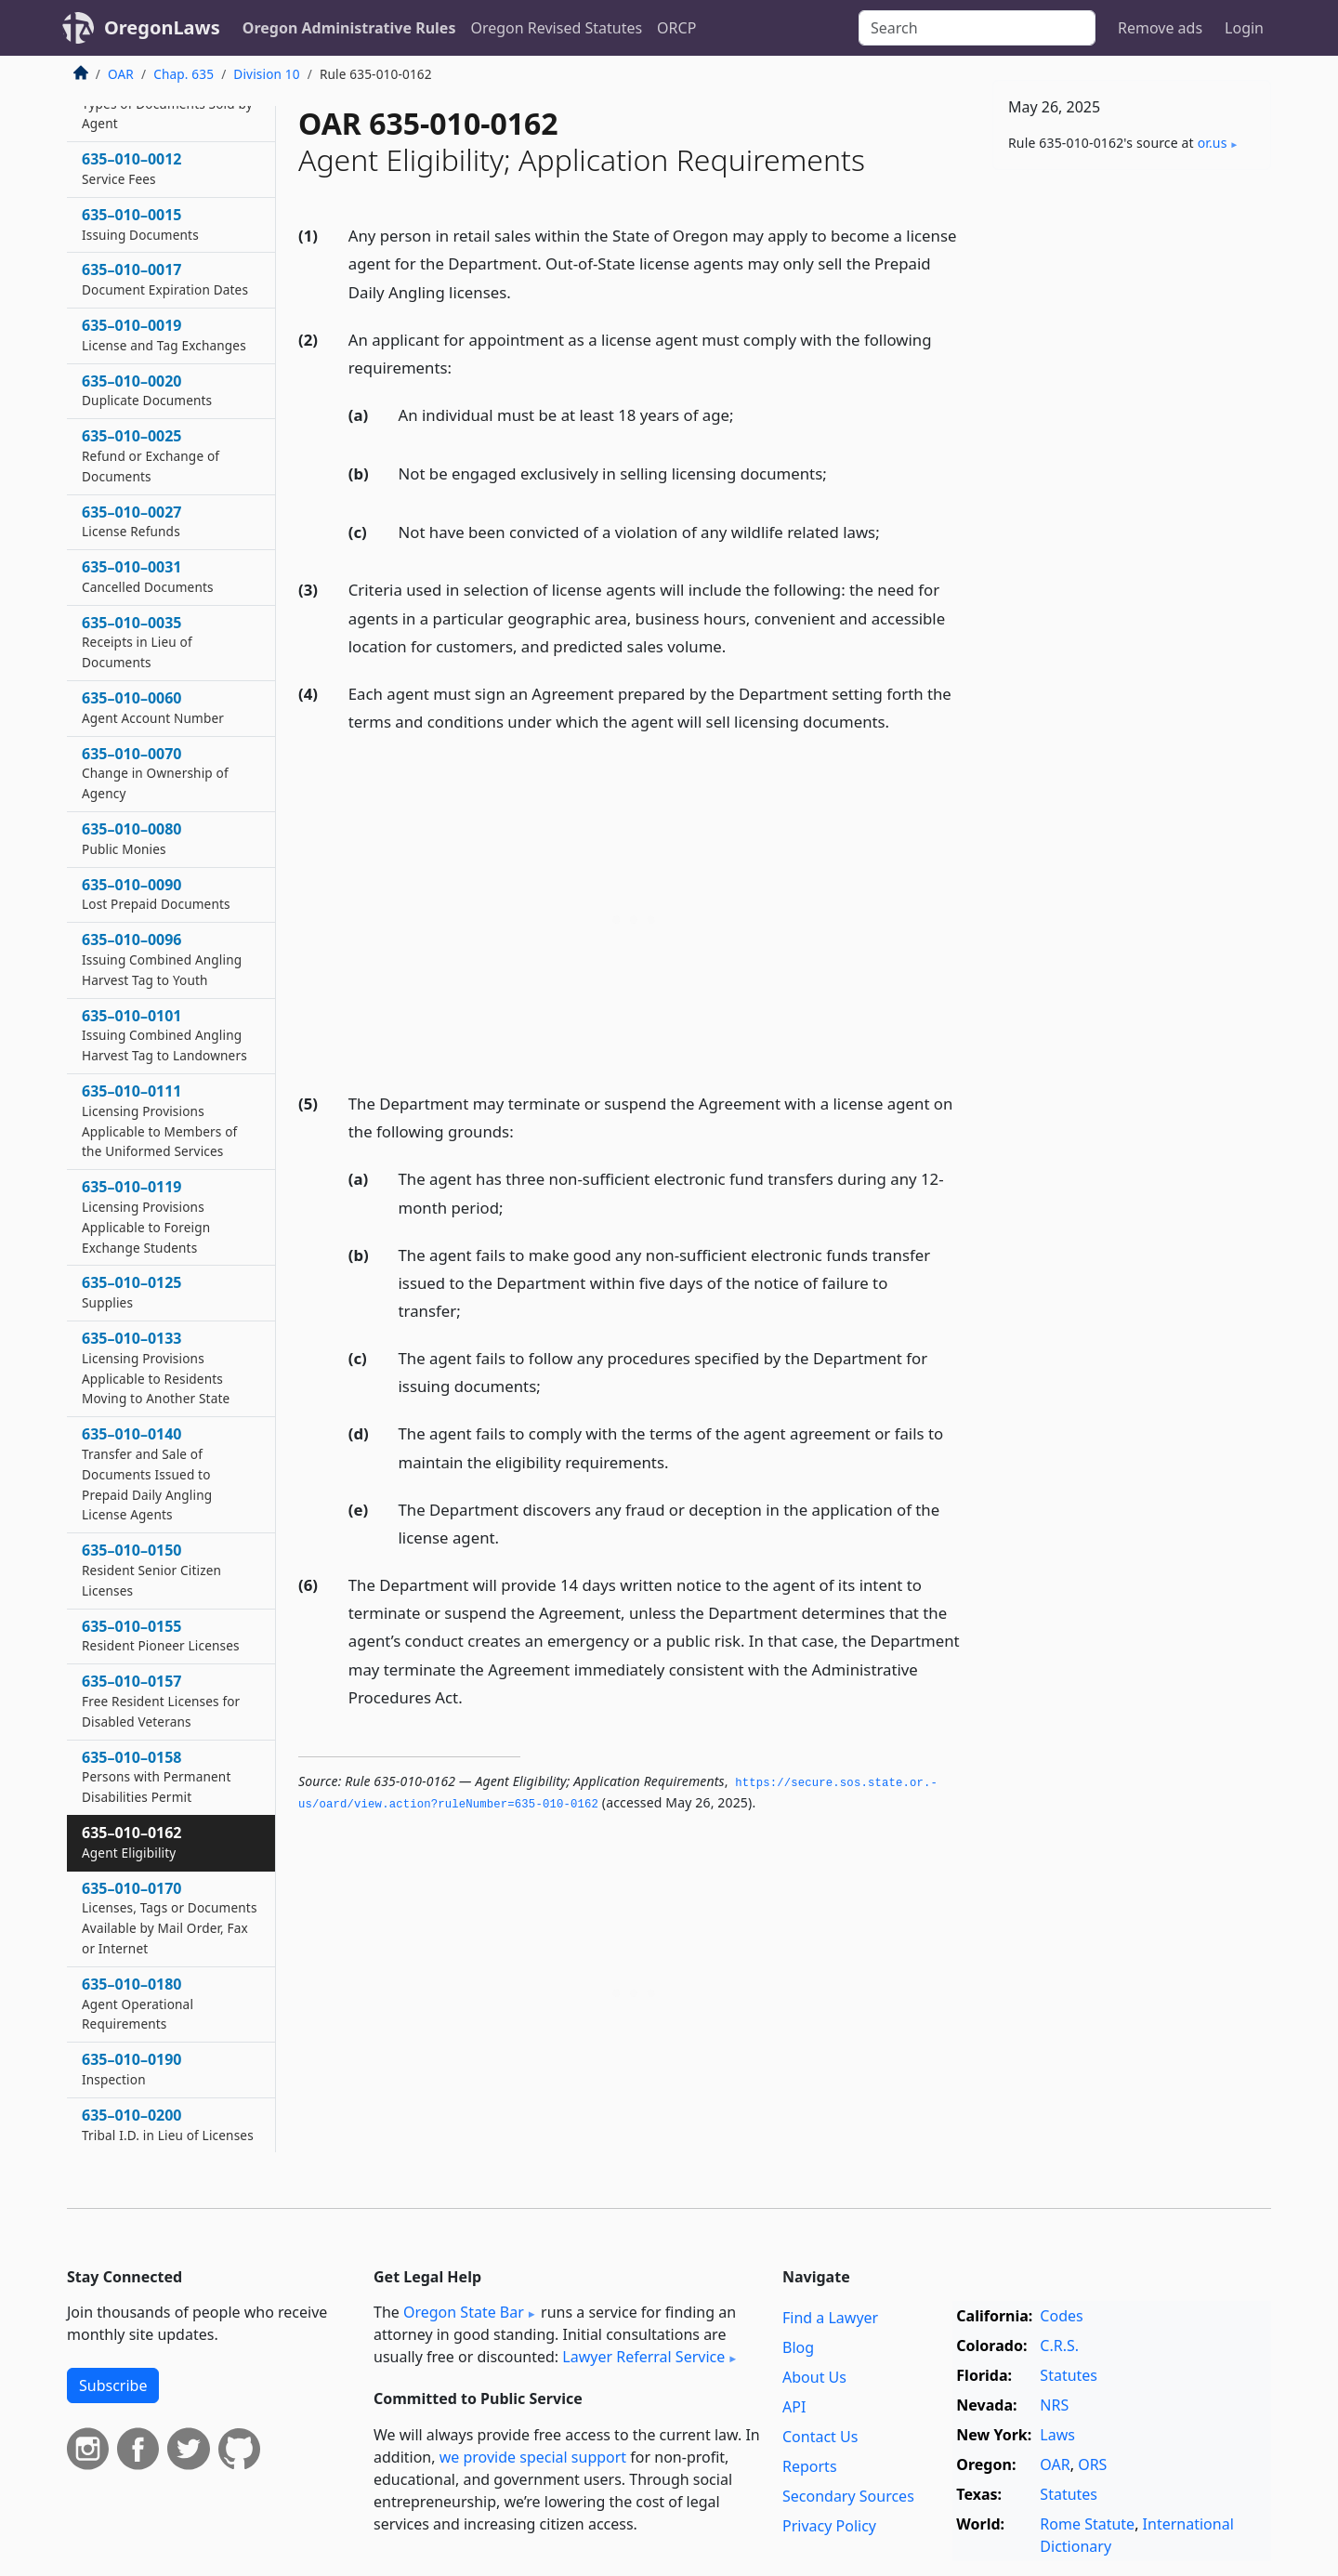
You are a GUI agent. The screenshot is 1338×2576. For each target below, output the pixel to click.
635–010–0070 (155, 773)
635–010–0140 (147, 1473)
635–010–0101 (164, 1035)
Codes (1061, 2316)
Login (1244, 28)
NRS (1054, 2405)
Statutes (1068, 2375)
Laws (1057, 2435)
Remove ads (1160, 28)
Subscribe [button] (113, 2385)
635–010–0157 (161, 1700)
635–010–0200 (168, 2124)
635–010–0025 (150, 455)
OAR (121, 74)
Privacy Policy (829, 2526)
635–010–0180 (137, 2003)
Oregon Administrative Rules (349, 28)
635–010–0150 (151, 1569)
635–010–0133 (156, 1367)
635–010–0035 (137, 642)
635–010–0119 (146, 1215)
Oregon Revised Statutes (556, 28)
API (794, 2407)
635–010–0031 (148, 576)
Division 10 (266, 74)
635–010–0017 (165, 278)
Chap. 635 (183, 74)
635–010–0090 (156, 893)
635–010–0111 (159, 1120)
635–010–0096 (162, 959)
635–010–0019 (164, 334)
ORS (1092, 2464)
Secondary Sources (848, 2496)
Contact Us (820, 2436)
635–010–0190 (132, 2068)
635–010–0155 (161, 1635)
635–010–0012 (132, 168)
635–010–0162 (132, 1841)
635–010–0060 (153, 707)
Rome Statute (1087, 2524)
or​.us (1212, 142)
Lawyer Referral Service (643, 2356)
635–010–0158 (156, 1777)
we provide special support (532, 2457)
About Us (814, 2377)
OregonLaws (162, 27)
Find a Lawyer (830, 2317)
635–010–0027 (132, 521)
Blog (798, 2347)
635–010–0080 (132, 838)
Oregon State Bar (463, 2312)
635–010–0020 (147, 390)
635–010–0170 (169, 1917)
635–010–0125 (132, 1291)
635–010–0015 (140, 223)
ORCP (676, 28)
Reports (809, 2466)
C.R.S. (1059, 2345)
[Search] (977, 28)
